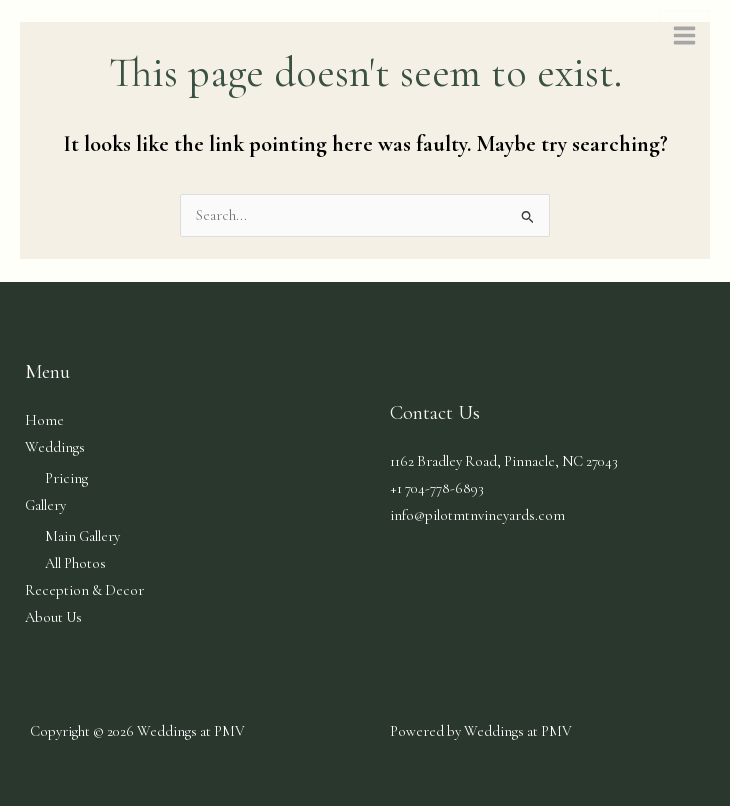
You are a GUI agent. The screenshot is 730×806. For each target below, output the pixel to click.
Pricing (66, 478)
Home (44, 420)
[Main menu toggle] (684, 35)
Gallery (45, 505)
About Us (53, 617)
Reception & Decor (84, 590)
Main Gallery (82, 536)
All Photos (75, 563)
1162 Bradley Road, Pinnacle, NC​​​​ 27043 (504, 461)
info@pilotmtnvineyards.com (477, 515)
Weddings (55, 447)
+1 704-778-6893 (437, 488)
